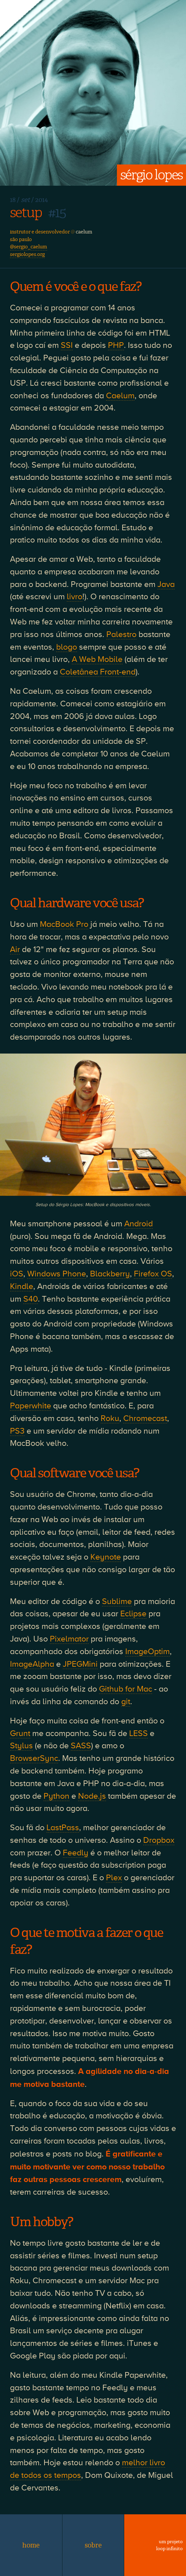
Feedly (75, 1852)
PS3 (17, 1431)
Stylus (21, 1745)
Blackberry (110, 1273)
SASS (81, 1745)
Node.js (92, 1796)
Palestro (121, 634)
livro (74, 596)
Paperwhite (30, 1405)
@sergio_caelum (28, 246)
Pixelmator (69, 1638)
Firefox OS (153, 1273)
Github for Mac (125, 1689)
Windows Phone (56, 1273)
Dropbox (158, 1840)
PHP (116, 345)
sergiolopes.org (27, 254)
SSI (67, 345)
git (125, 1701)
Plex (114, 1877)
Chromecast (145, 1418)
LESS (138, 1733)
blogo (66, 647)
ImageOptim (147, 1651)
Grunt (20, 1733)
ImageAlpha (32, 1664)
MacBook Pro (64, 924)
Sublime (117, 1601)
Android (138, 1223)
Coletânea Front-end (98, 671)
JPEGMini (80, 1664)
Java (166, 584)
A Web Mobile (97, 659)
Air (15, 949)
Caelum (120, 395)
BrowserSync (34, 1758)
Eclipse (133, 1613)
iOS (16, 1273)
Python (56, 1796)
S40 (30, 1299)
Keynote (105, 1557)
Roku (110, 1418)
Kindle (21, 1286)
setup (26, 213)
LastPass (62, 1827)
